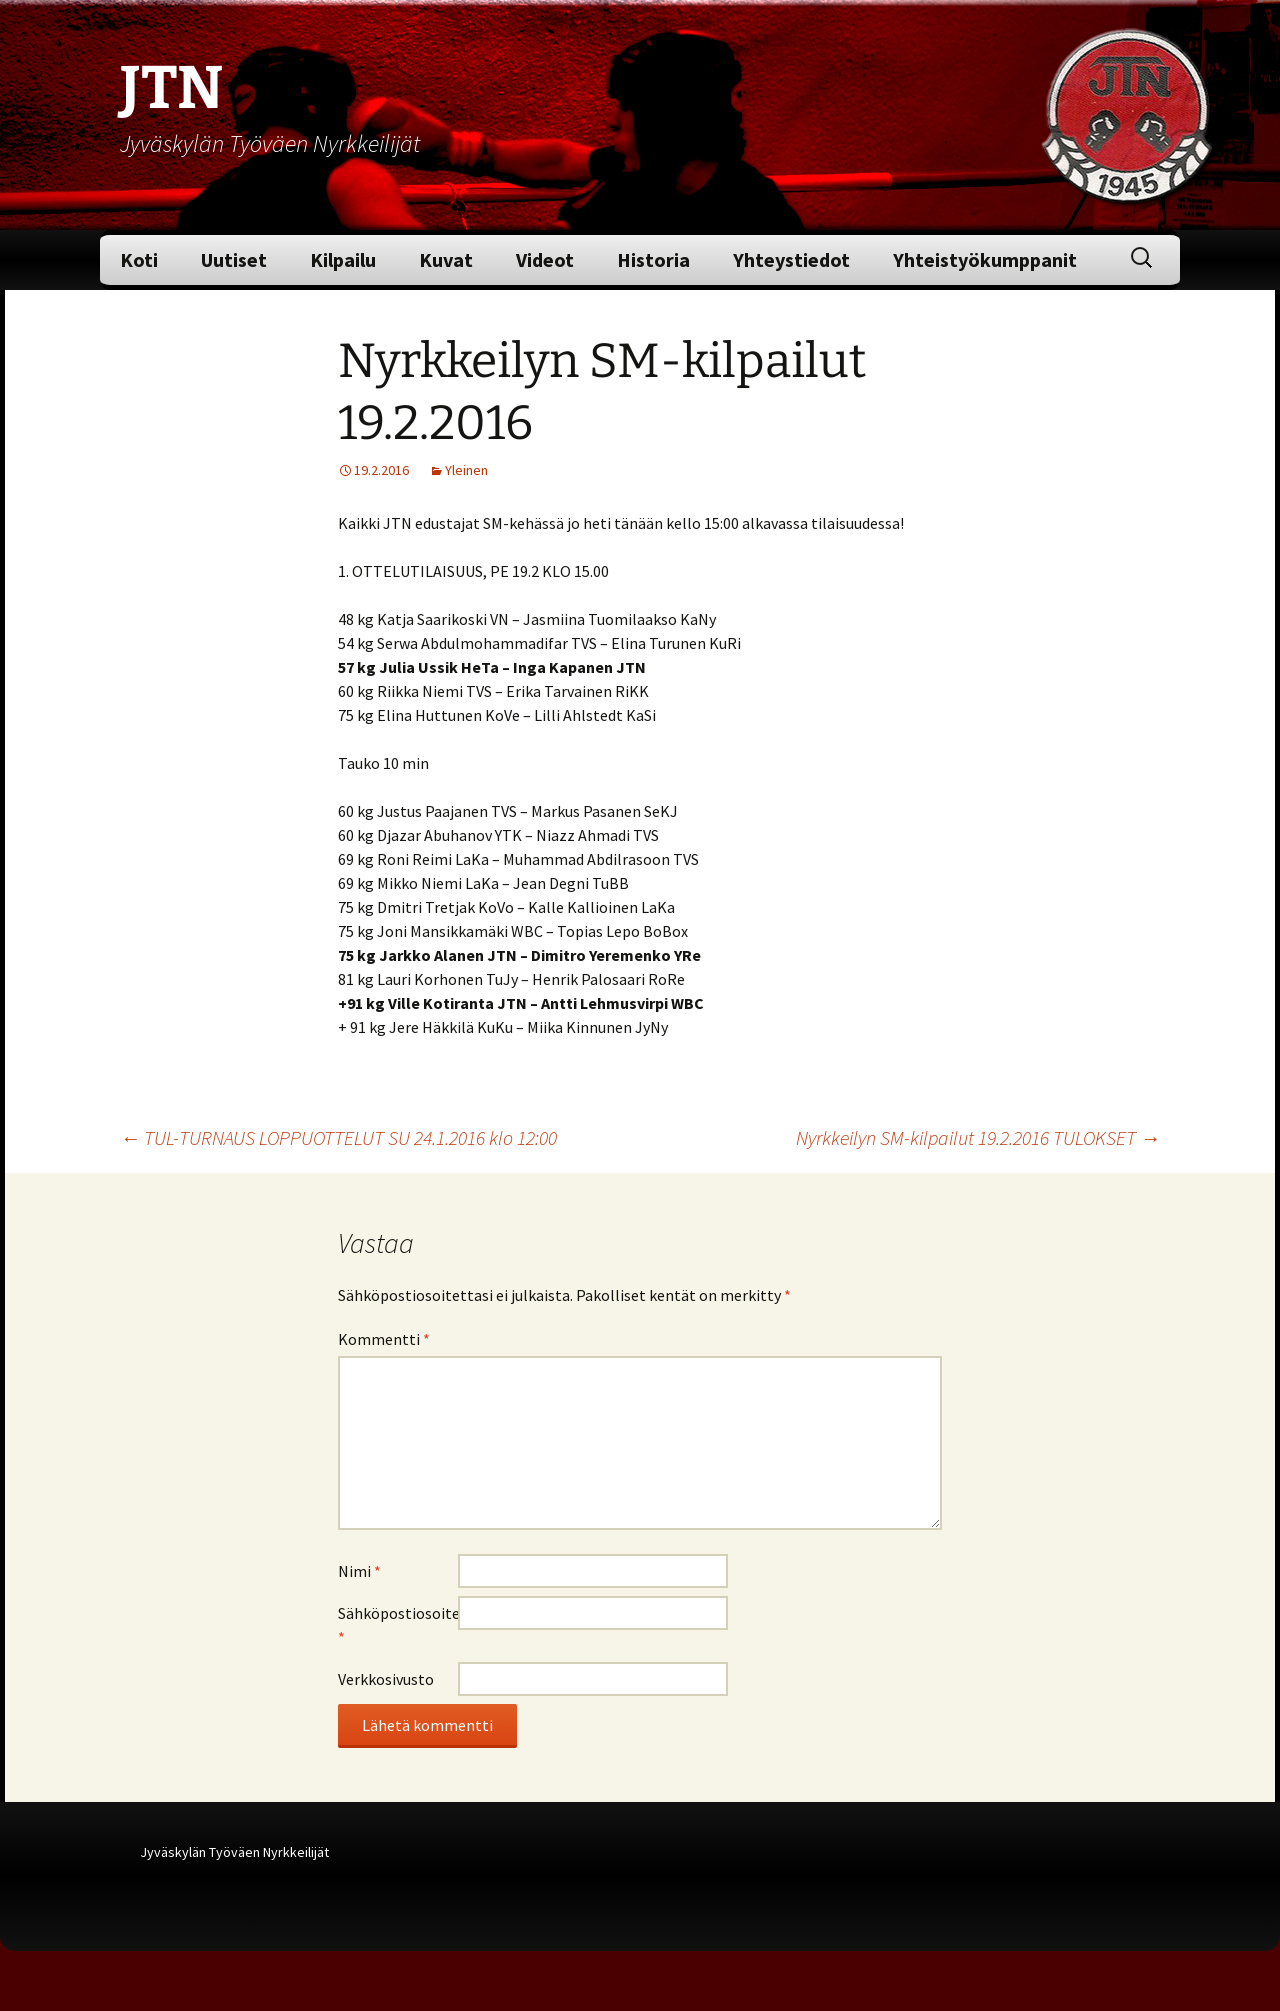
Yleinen (466, 470)
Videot (545, 259)
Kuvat (446, 259)
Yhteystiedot (791, 259)
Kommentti (384, 1339)
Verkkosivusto (386, 1679)
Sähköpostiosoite (398, 1625)
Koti (139, 259)
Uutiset (234, 259)
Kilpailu (343, 259)
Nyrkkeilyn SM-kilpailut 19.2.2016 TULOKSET (978, 1137)
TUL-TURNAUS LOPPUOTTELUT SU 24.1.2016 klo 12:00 (338, 1137)
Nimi (359, 1571)
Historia (653, 259)
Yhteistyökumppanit (985, 259)
